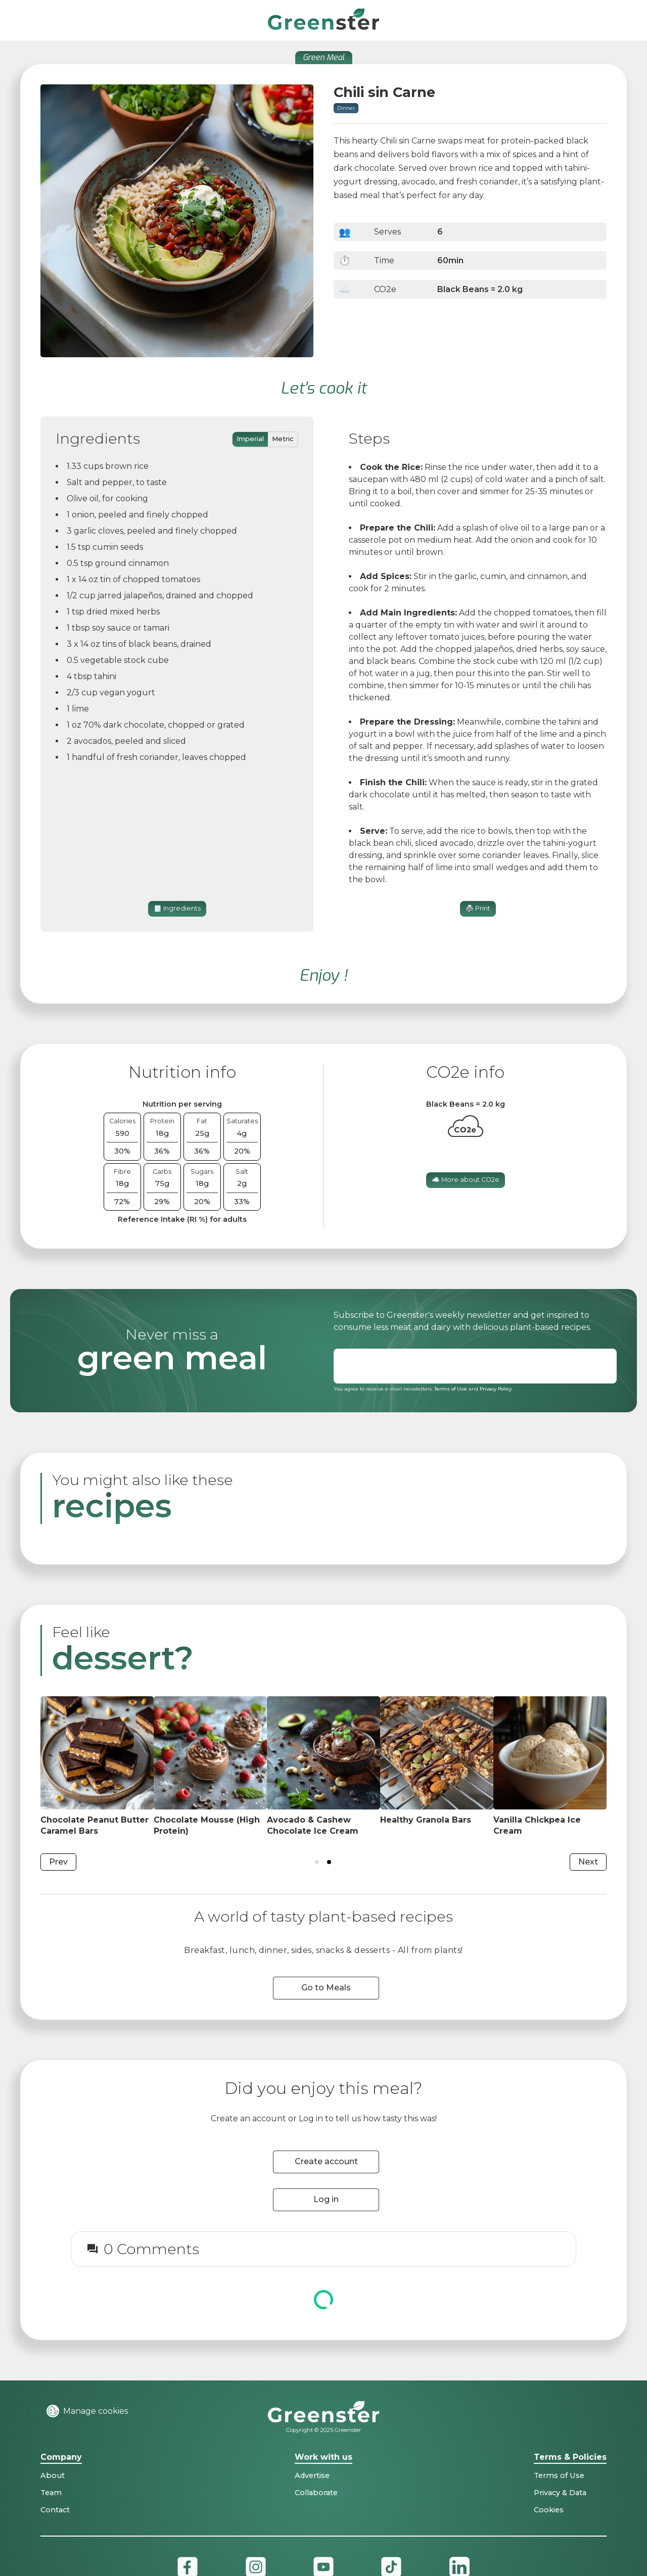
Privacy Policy (496, 1389)
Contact (55, 2509)
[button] (619, 20)
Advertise (312, 2475)
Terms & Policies (570, 2457)
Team (51, 2492)
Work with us (323, 2457)
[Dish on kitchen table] (97, 1766)
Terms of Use (450, 1389)
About (52, 2475)
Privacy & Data (560, 2492)
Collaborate (316, 2492)
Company (61, 2457)
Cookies (549, 2509)
